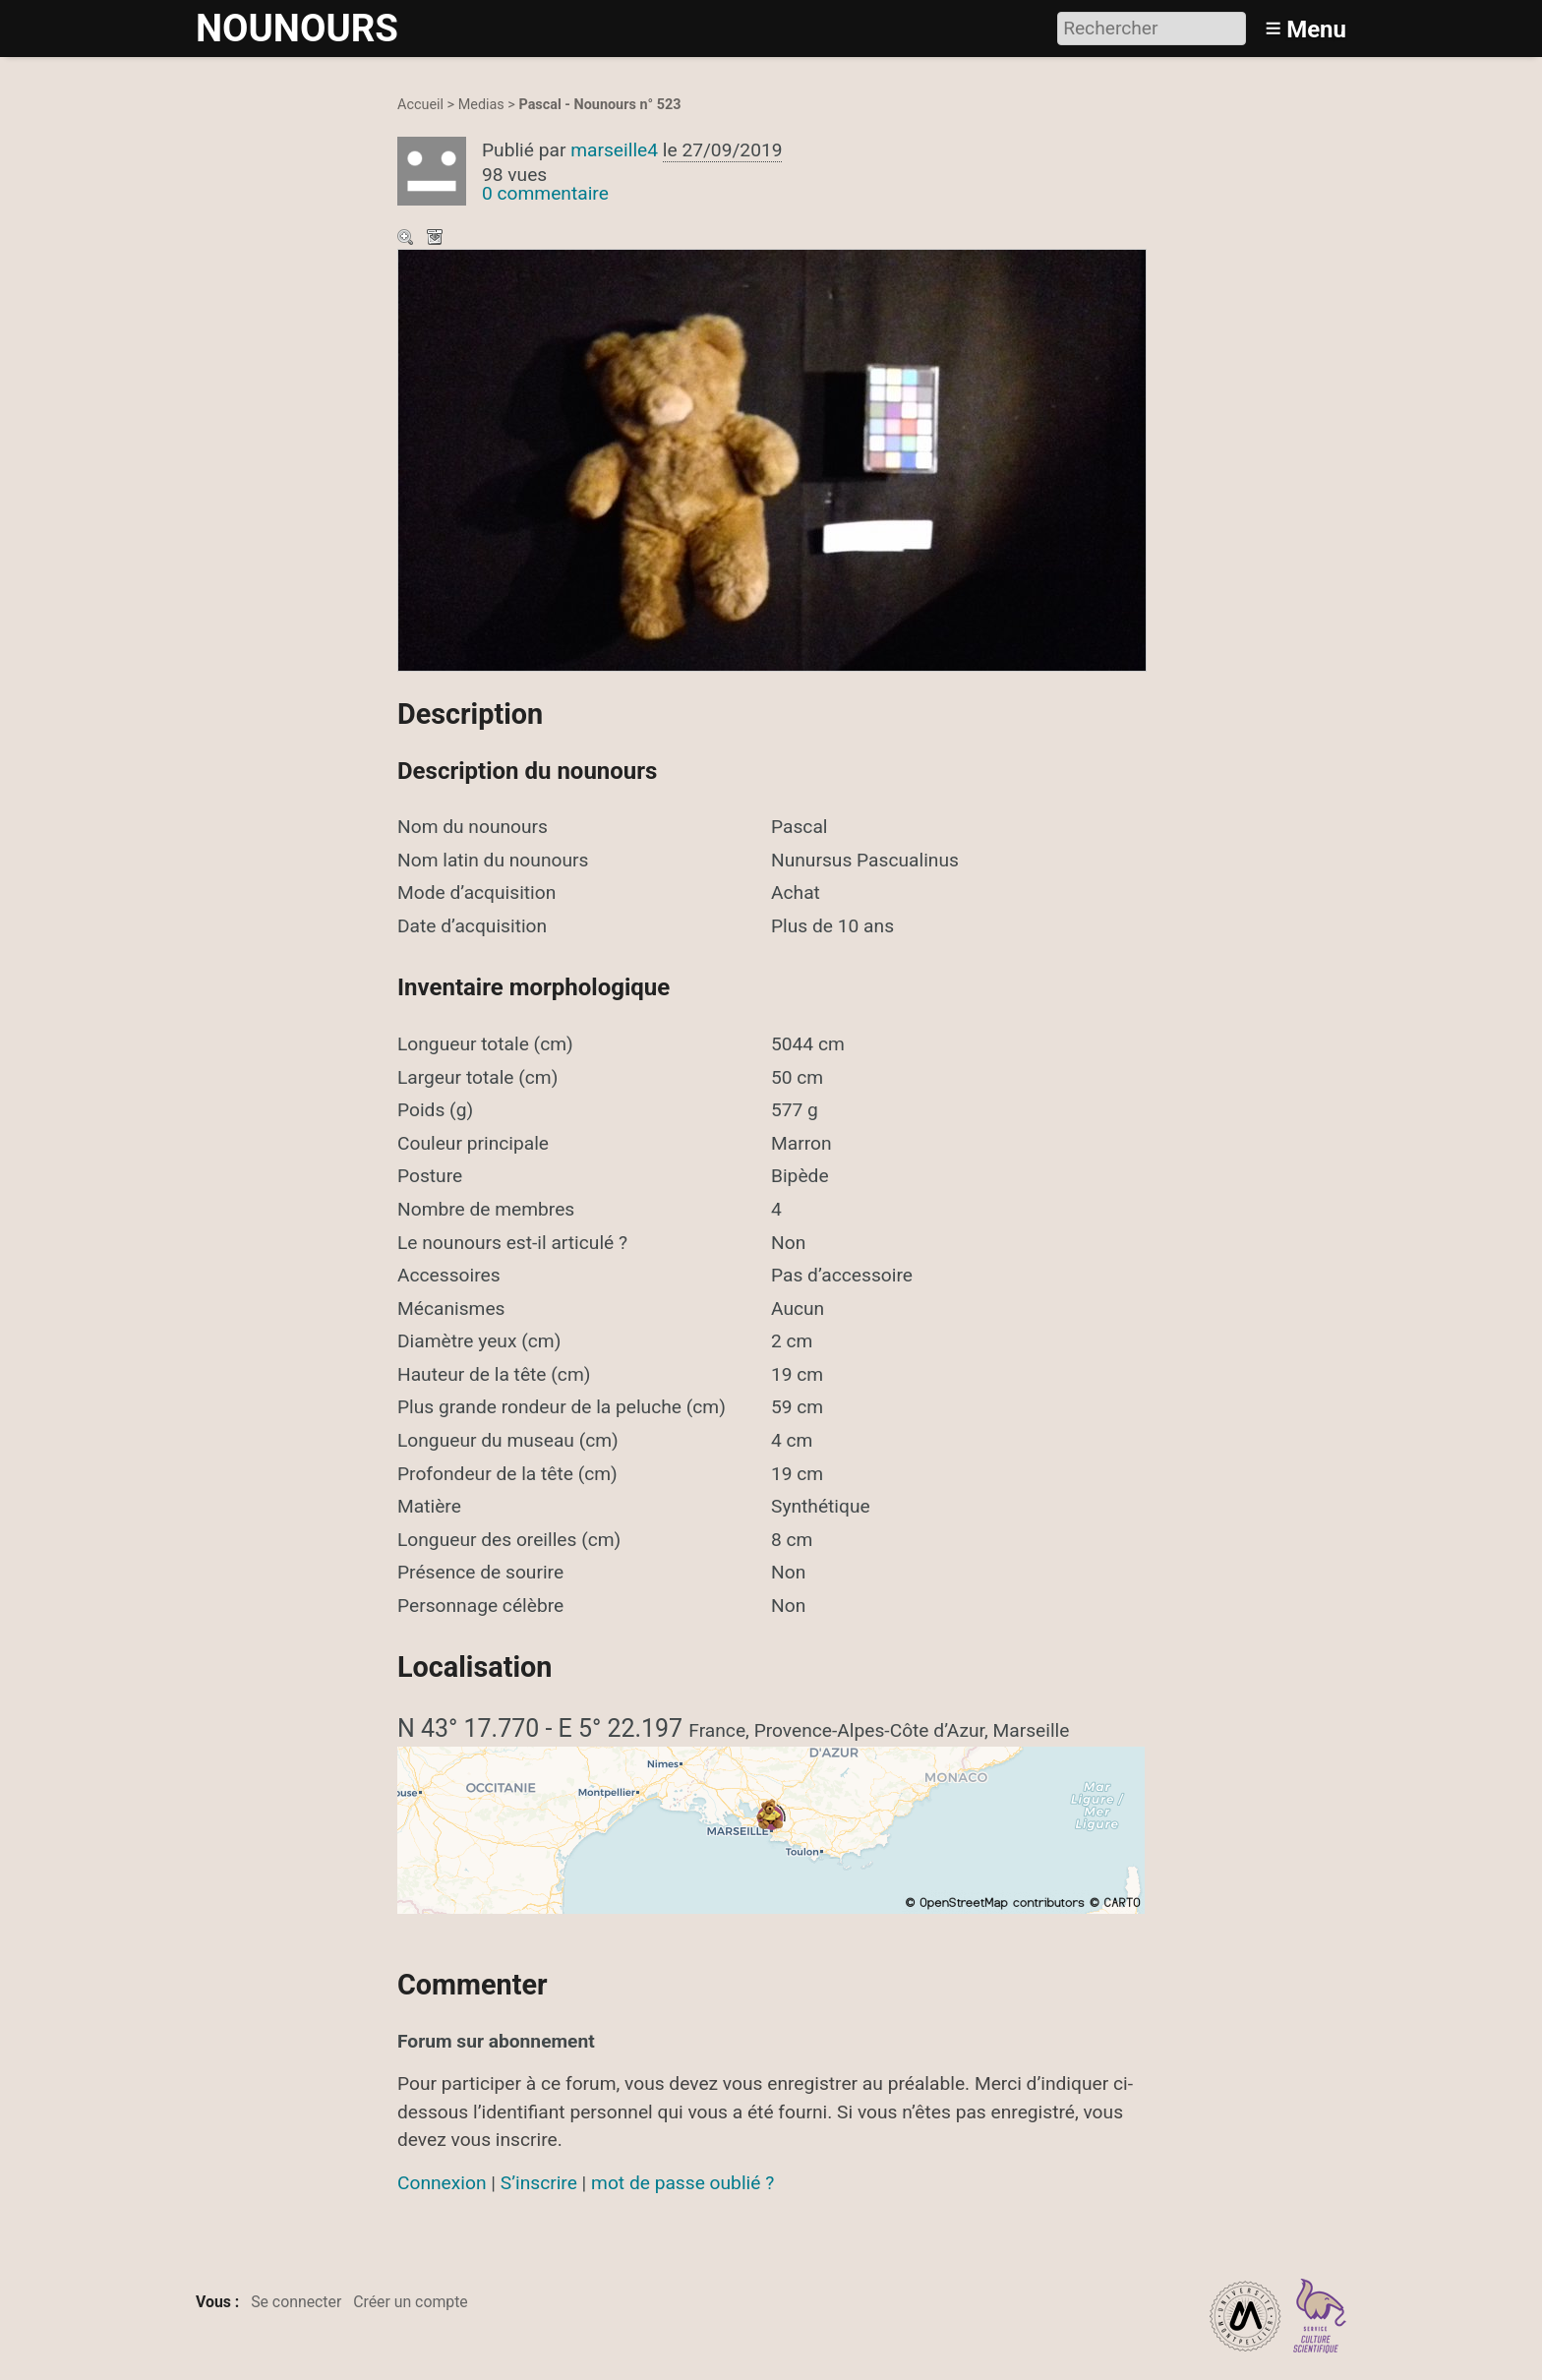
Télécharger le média (436, 239)
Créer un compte (410, 2301)
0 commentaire (545, 193)
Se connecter (296, 2301)
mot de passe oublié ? (682, 2183)
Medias (481, 104)
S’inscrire (539, 2183)
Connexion (442, 2183)
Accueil (420, 104)
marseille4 (614, 150)
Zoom (407, 239)
